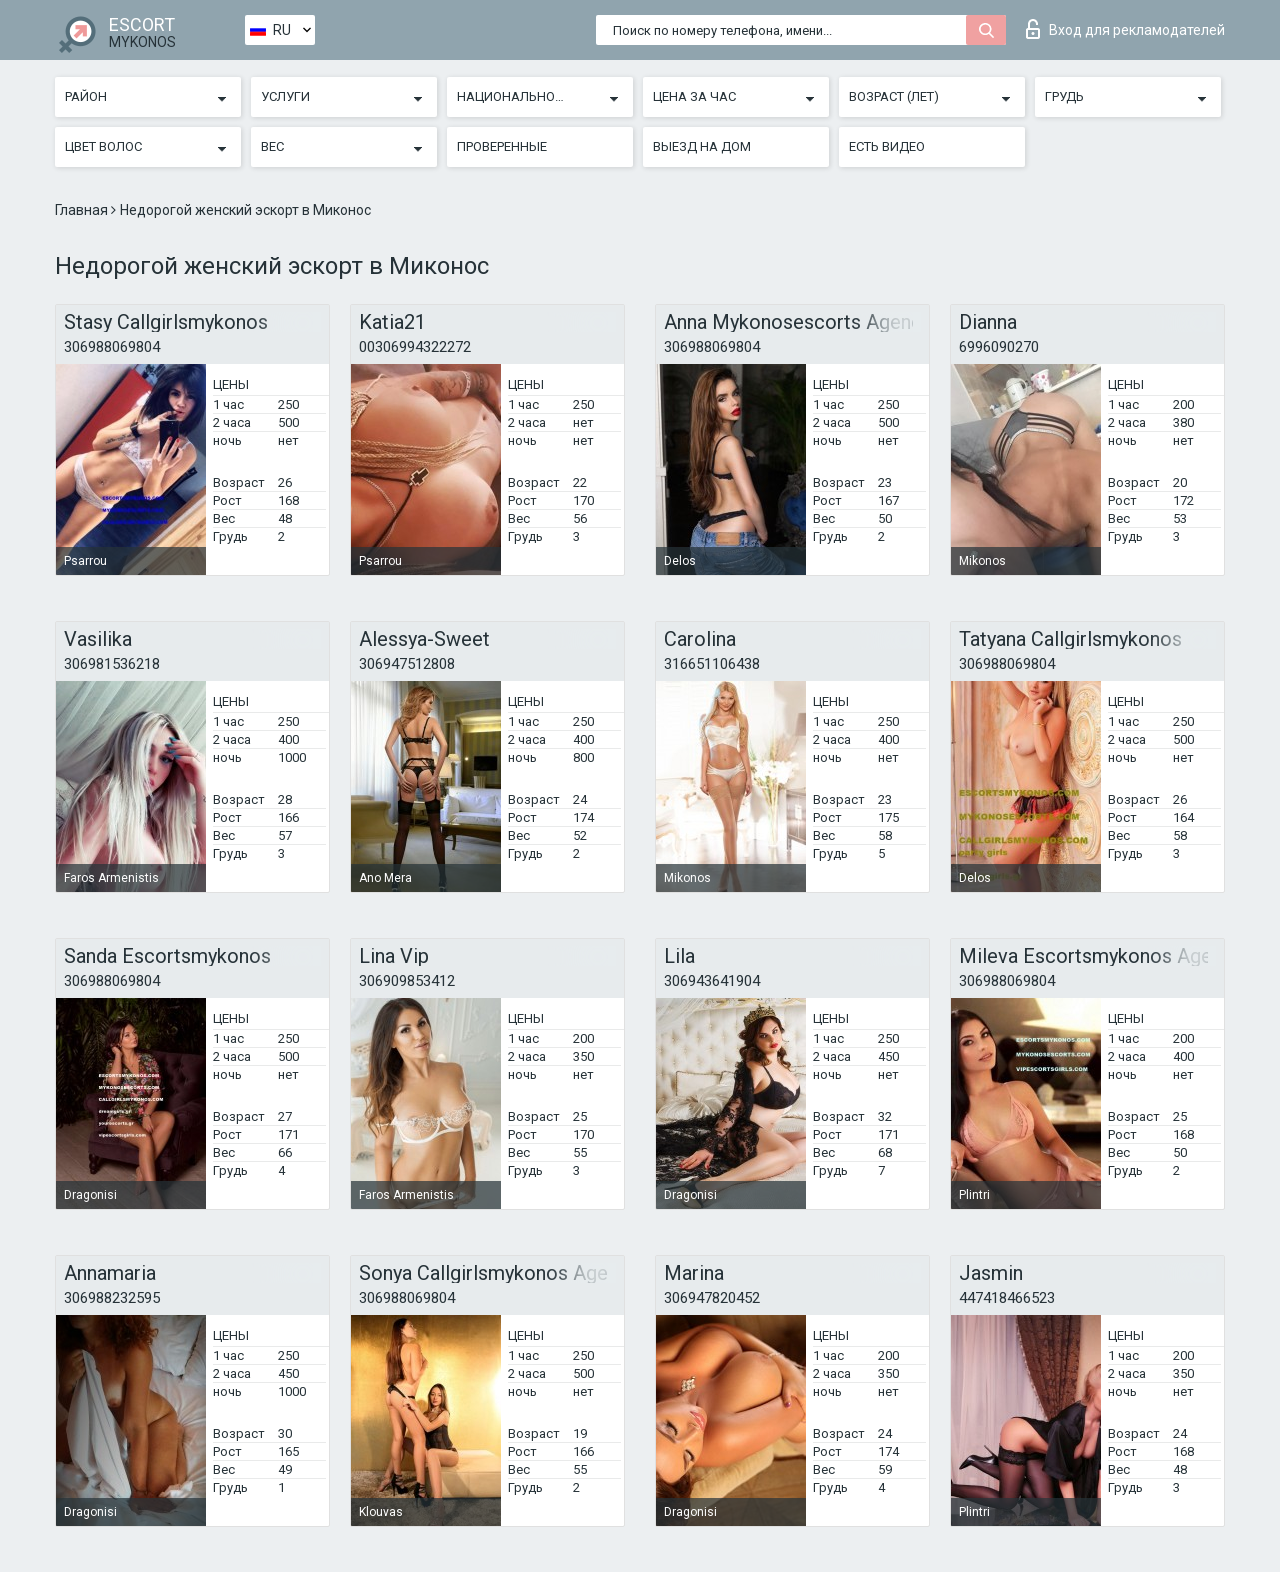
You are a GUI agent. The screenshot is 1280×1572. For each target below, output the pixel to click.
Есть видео (887, 146)
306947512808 (407, 664)
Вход (1125, 29)
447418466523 (1007, 1298)
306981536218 (112, 664)
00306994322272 (415, 347)
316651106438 (712, 664)
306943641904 (712, 981)
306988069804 (112, 347)
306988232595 (112, 1298)
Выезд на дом (702, 146)
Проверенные (502, 146)
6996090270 (999, 347)
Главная (83, 210)
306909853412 (407, 981)
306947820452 (712, 1298)
